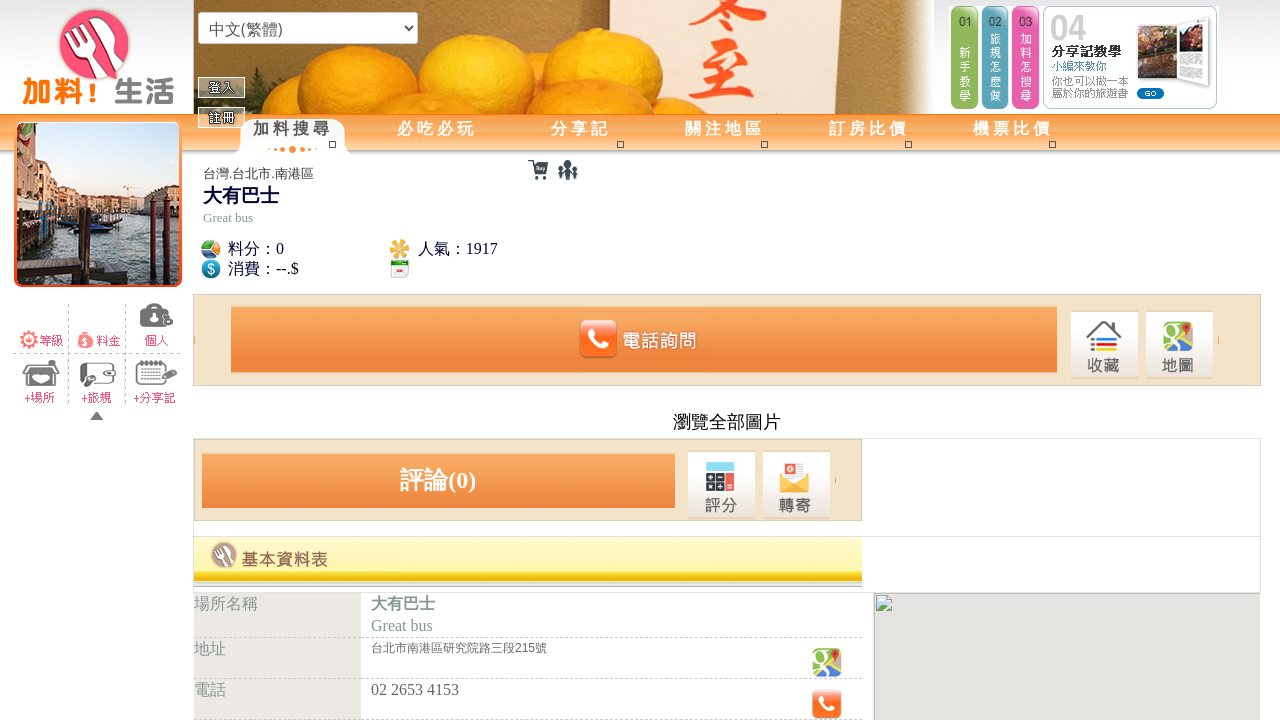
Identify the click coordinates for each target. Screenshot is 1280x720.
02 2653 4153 (415, 689)
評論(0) (438, 480)
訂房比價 (869, 128)
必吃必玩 (437, 128)
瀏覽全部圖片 (727, 422)
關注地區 (725, 128)
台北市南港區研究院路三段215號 (459, 648)
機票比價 (1013, 128)
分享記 (581, 128)
